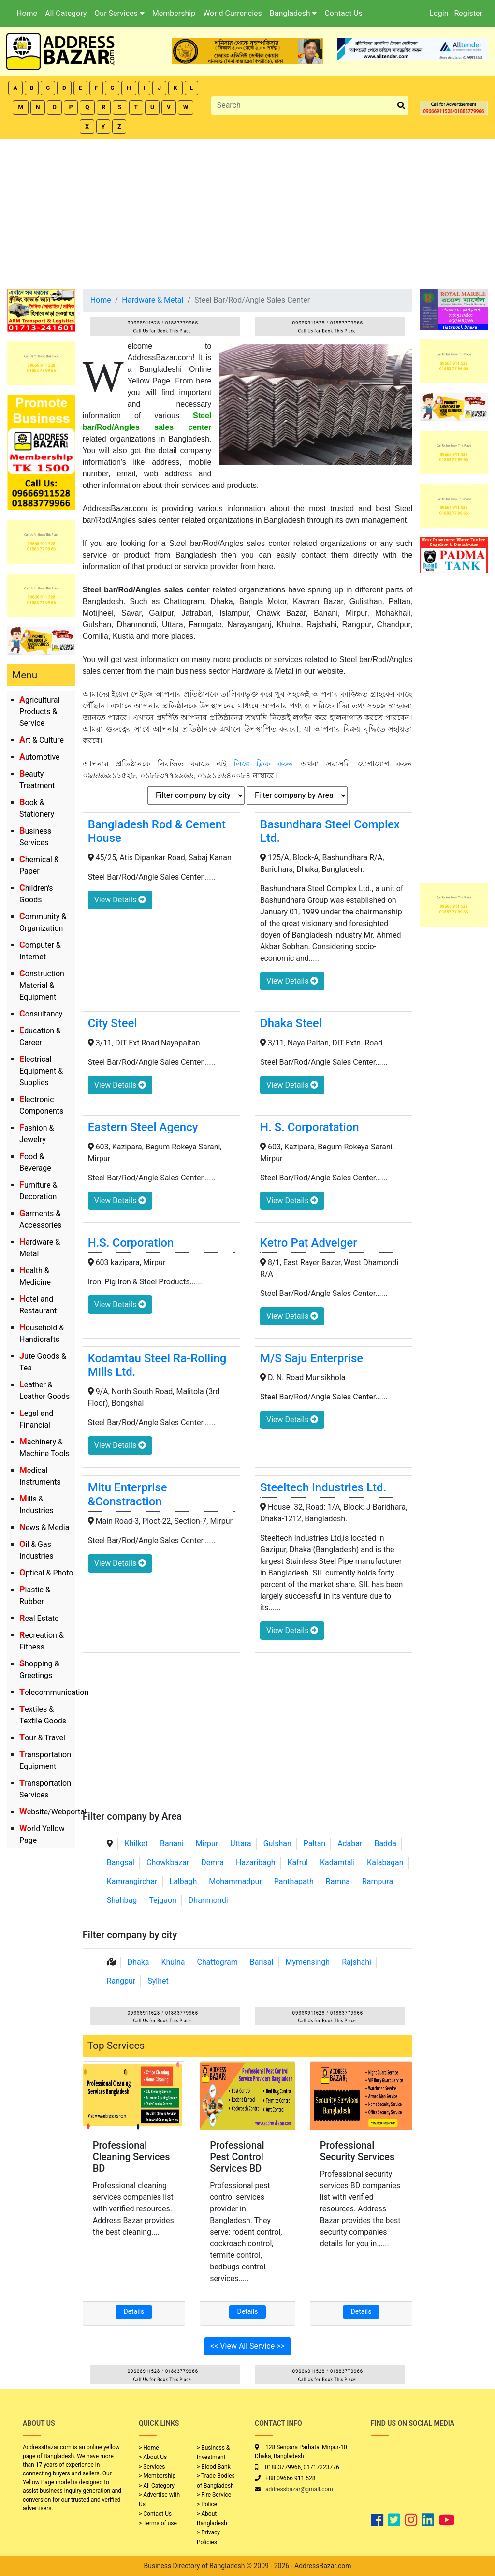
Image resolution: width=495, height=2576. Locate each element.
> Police (207, 2504)
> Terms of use (158, 2523)
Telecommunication (53, 1692)
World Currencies (232, 13)
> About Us (153, 2457)
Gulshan (277, 1843)
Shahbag (122, 1900)
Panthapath (294, 1881)
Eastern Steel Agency (143, 1127)
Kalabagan (385, 1862)
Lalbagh (183, 1881)
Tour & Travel (42, 1737)
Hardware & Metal (152, 300)
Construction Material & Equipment (41, 985)
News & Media (44, 1527)
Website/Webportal (53, 1811)
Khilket (136, 1843)
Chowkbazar (167, 1862)
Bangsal (120, 1862)
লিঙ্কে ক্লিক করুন (263, 764)
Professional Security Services (357, 2151)
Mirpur (207, 1843)
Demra (212, 1862)
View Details (120, 899)
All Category (66, 13)
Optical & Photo (46, 1572)
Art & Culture (41, 740)
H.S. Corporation (131, 1243)
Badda (385, 1843)
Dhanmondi (208, 1900)
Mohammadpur (235, 1881)
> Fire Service (214, 2494)
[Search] (303, 105)
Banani (172, 1843)
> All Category (157, 2485)
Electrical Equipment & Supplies (41, 1071)
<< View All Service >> (247, 2346)
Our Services (119, 13)
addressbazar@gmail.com (299, 2489)
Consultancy (40, 1013)
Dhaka (138, 1962)
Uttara (240, 1843)
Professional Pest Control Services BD (237, 2156)
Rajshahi (356, 1962)
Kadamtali (337, 1862)
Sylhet (158, 1981)
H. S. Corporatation (309, 1127)
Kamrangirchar (132, 1881)
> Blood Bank (214, 2466)
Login (438, 13)
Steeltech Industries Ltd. (323, 1487)
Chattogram (217, 1962)
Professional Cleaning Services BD (131, 2156)
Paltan (314, 1843)
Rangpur (121, 1981)
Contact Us (343, 13)
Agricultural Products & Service (39, 711)
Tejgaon (162, 1900)
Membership (173, 13)
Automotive (39, 757)
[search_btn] (401, 105)
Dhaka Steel (291, 1023)
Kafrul (298, 1862)
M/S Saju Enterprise (311, 1358)
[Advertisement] (247, 211)
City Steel (112, 1023)
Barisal (262, 1962)
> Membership (157, 2476)
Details (134, 2311)
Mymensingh (307, 1962)
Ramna (338, 1881)
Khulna (173, 1962)
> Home (149, 2447)
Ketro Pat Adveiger (308, 1243)
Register (468, 13)
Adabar (349, 1843)
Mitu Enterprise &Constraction (127, 1494)
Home (26, 13)
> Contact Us (155, 2513)
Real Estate (39, 1618)
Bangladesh (293, 13)
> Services (152, 2466)
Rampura (377, 1881)
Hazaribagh (256, 1862)
